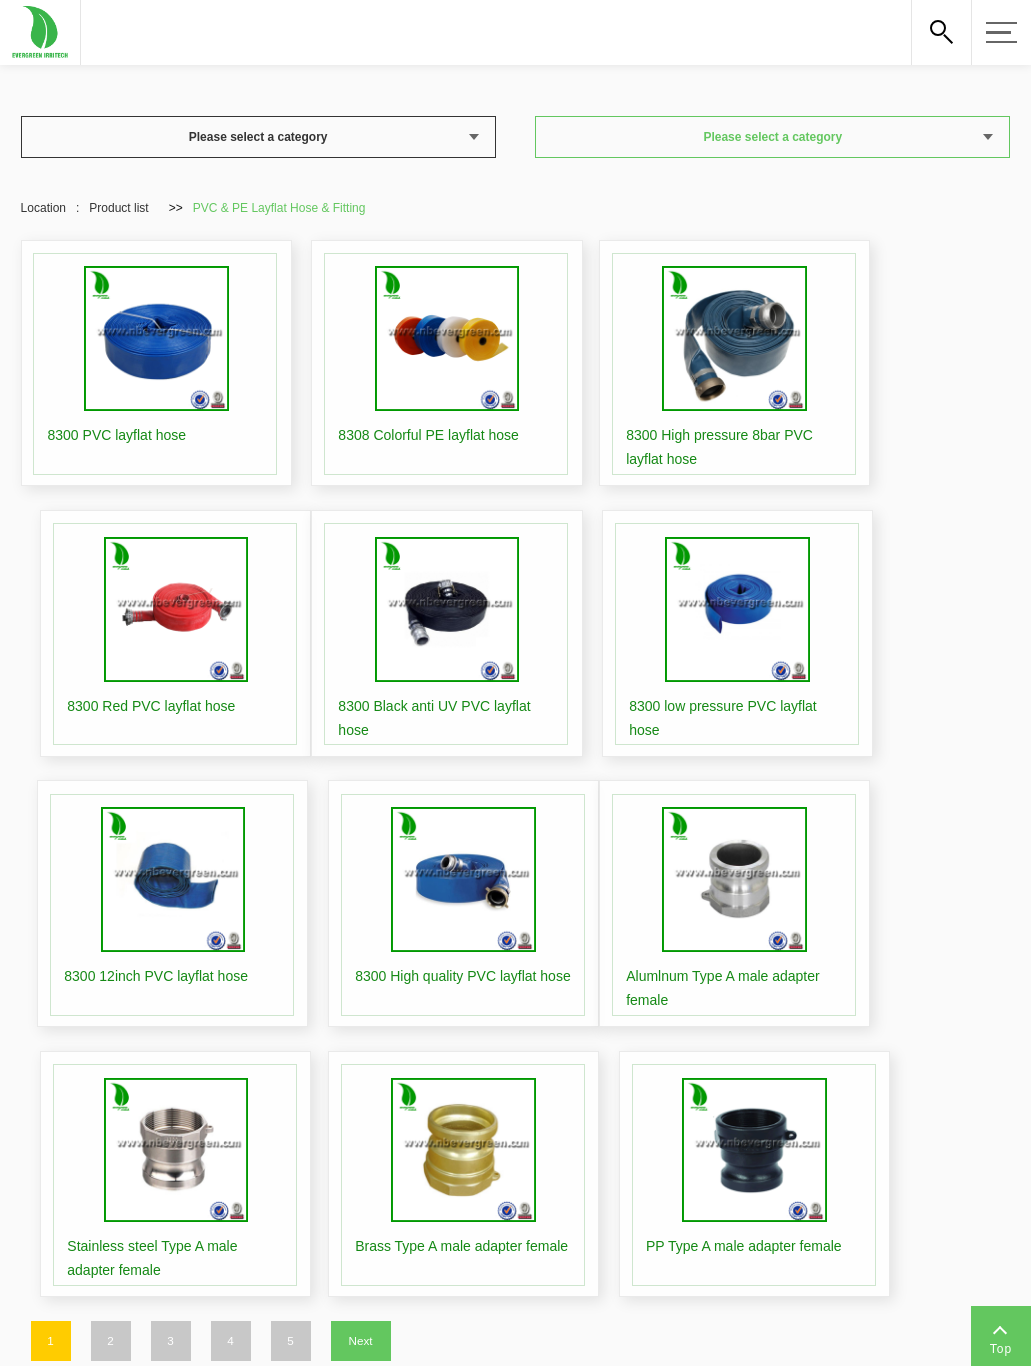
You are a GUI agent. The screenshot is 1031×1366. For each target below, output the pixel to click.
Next (360, 990)
